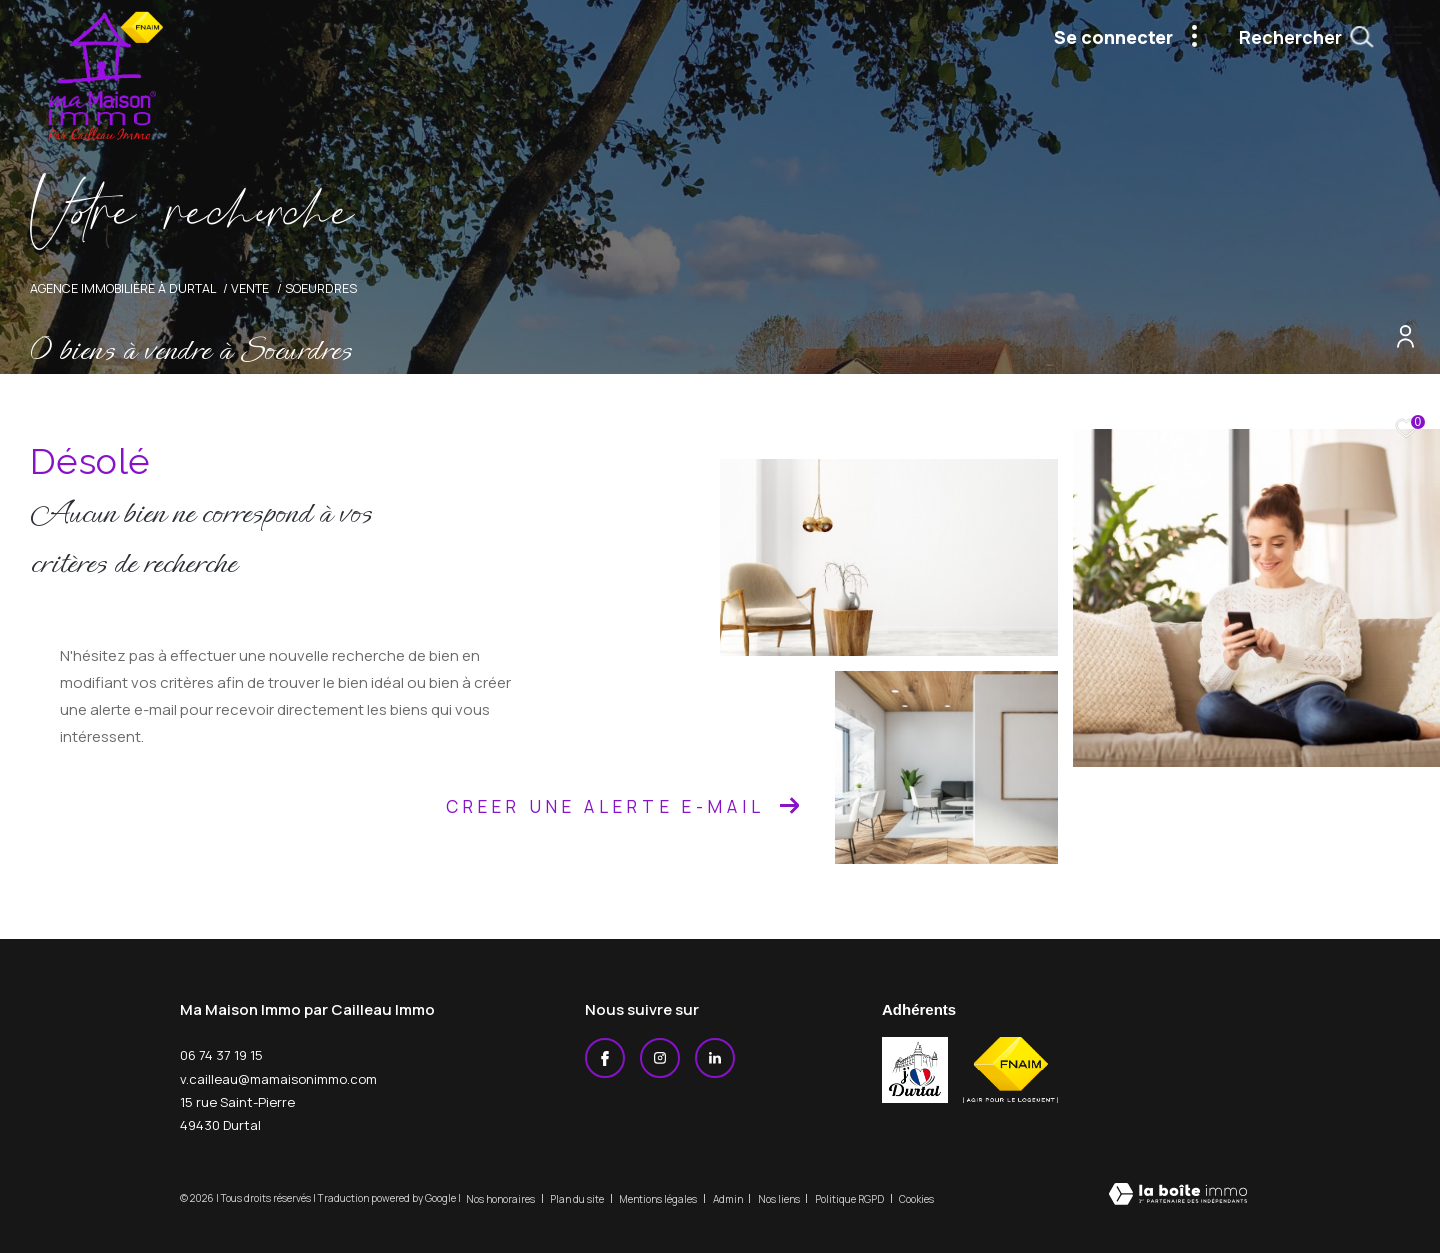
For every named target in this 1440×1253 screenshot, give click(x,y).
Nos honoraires (501, 1199)
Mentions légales (659, 1199)
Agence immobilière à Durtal (123, 288)
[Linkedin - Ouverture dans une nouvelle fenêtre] (715, 1058)
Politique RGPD (849, 1199)
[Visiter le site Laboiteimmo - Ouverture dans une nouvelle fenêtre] (1178, 1195)
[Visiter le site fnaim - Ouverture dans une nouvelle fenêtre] (1010, 1070)
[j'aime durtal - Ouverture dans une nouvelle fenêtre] (915, 1070)
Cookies (916, 1200)
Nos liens (780, 1199)
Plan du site (578, 1199)
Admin (729, 1199)
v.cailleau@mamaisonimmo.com (278, 1079)
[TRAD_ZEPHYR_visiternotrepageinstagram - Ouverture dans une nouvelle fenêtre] (660, 1058)
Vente (250, 288)
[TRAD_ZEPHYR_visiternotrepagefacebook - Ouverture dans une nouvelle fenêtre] (605, 1058)
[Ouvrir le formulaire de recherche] (1296, 38)
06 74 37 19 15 (221, 1055)
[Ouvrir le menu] (1408, 35)
